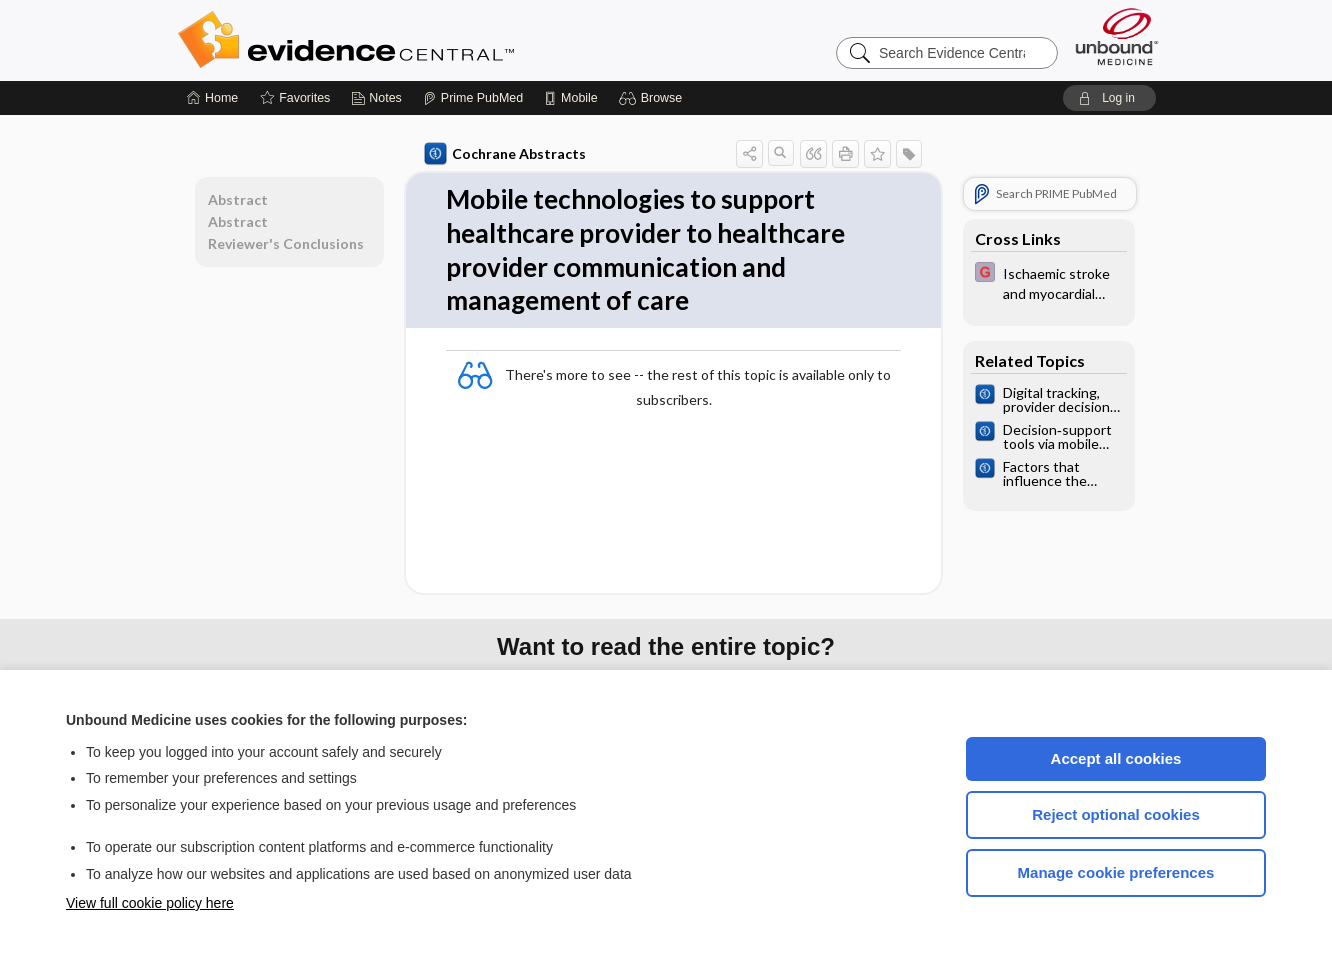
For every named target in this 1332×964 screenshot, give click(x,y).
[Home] (212, 98)
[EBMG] (1049, 282)
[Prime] (473, 98)
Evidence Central (426, 40)
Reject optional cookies (1116, 814)
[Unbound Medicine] (1117, 36)
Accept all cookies (1116, 758)
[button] (653, 98)
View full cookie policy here (150, 903)
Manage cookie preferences (1116, 872)
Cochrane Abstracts (505, 154)
